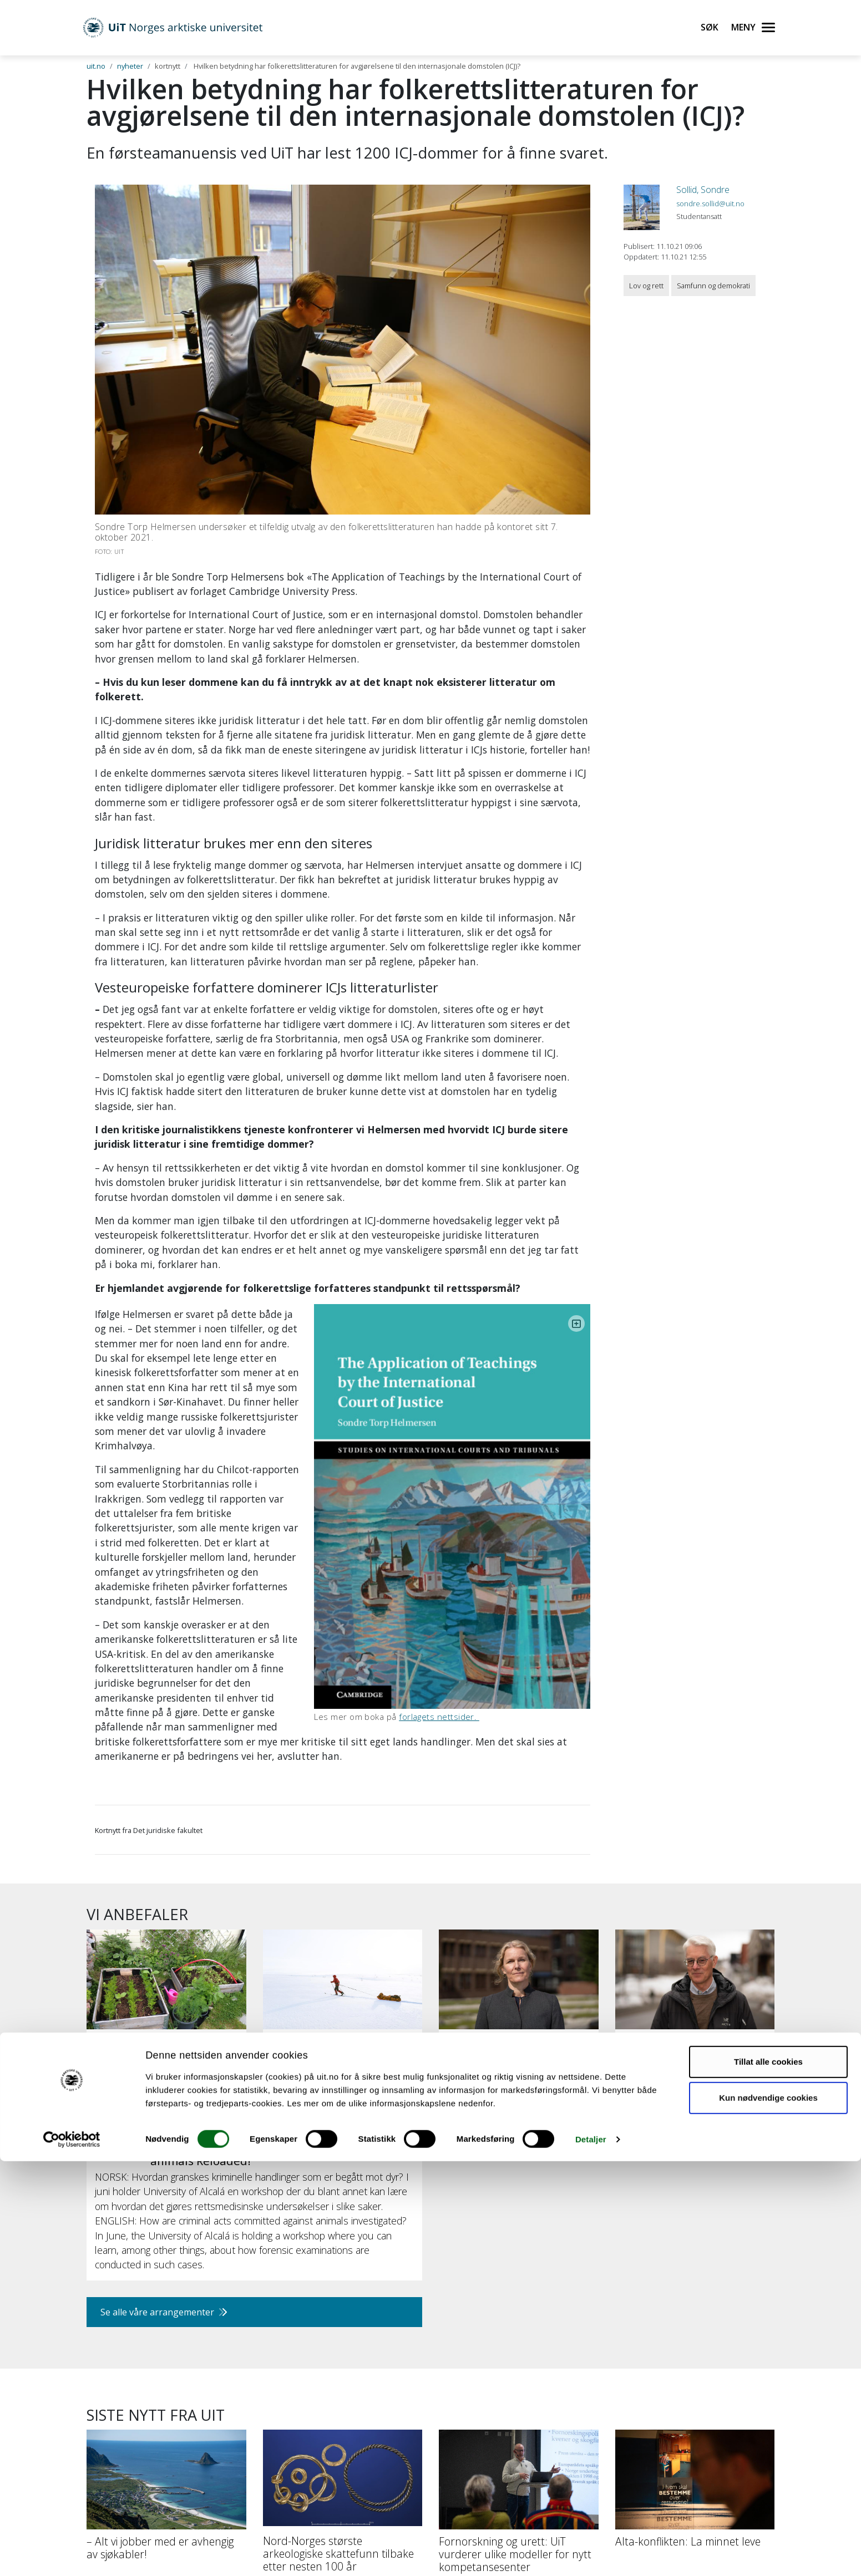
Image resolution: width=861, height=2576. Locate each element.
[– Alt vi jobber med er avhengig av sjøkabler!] (166, 2324)
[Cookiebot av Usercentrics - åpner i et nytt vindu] (71, 2554)
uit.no (96, 66)
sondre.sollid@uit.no (710, 203)
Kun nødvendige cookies (768, 2512)
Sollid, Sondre (703, 190)
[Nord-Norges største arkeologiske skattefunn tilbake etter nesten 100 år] (343, 2329)
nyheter (130, 66)
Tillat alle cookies (768, 2476)
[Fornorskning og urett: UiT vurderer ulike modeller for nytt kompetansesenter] (519, 2330)
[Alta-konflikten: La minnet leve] (695, 2317)
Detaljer (590, 2554)
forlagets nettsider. (507, 1504)
